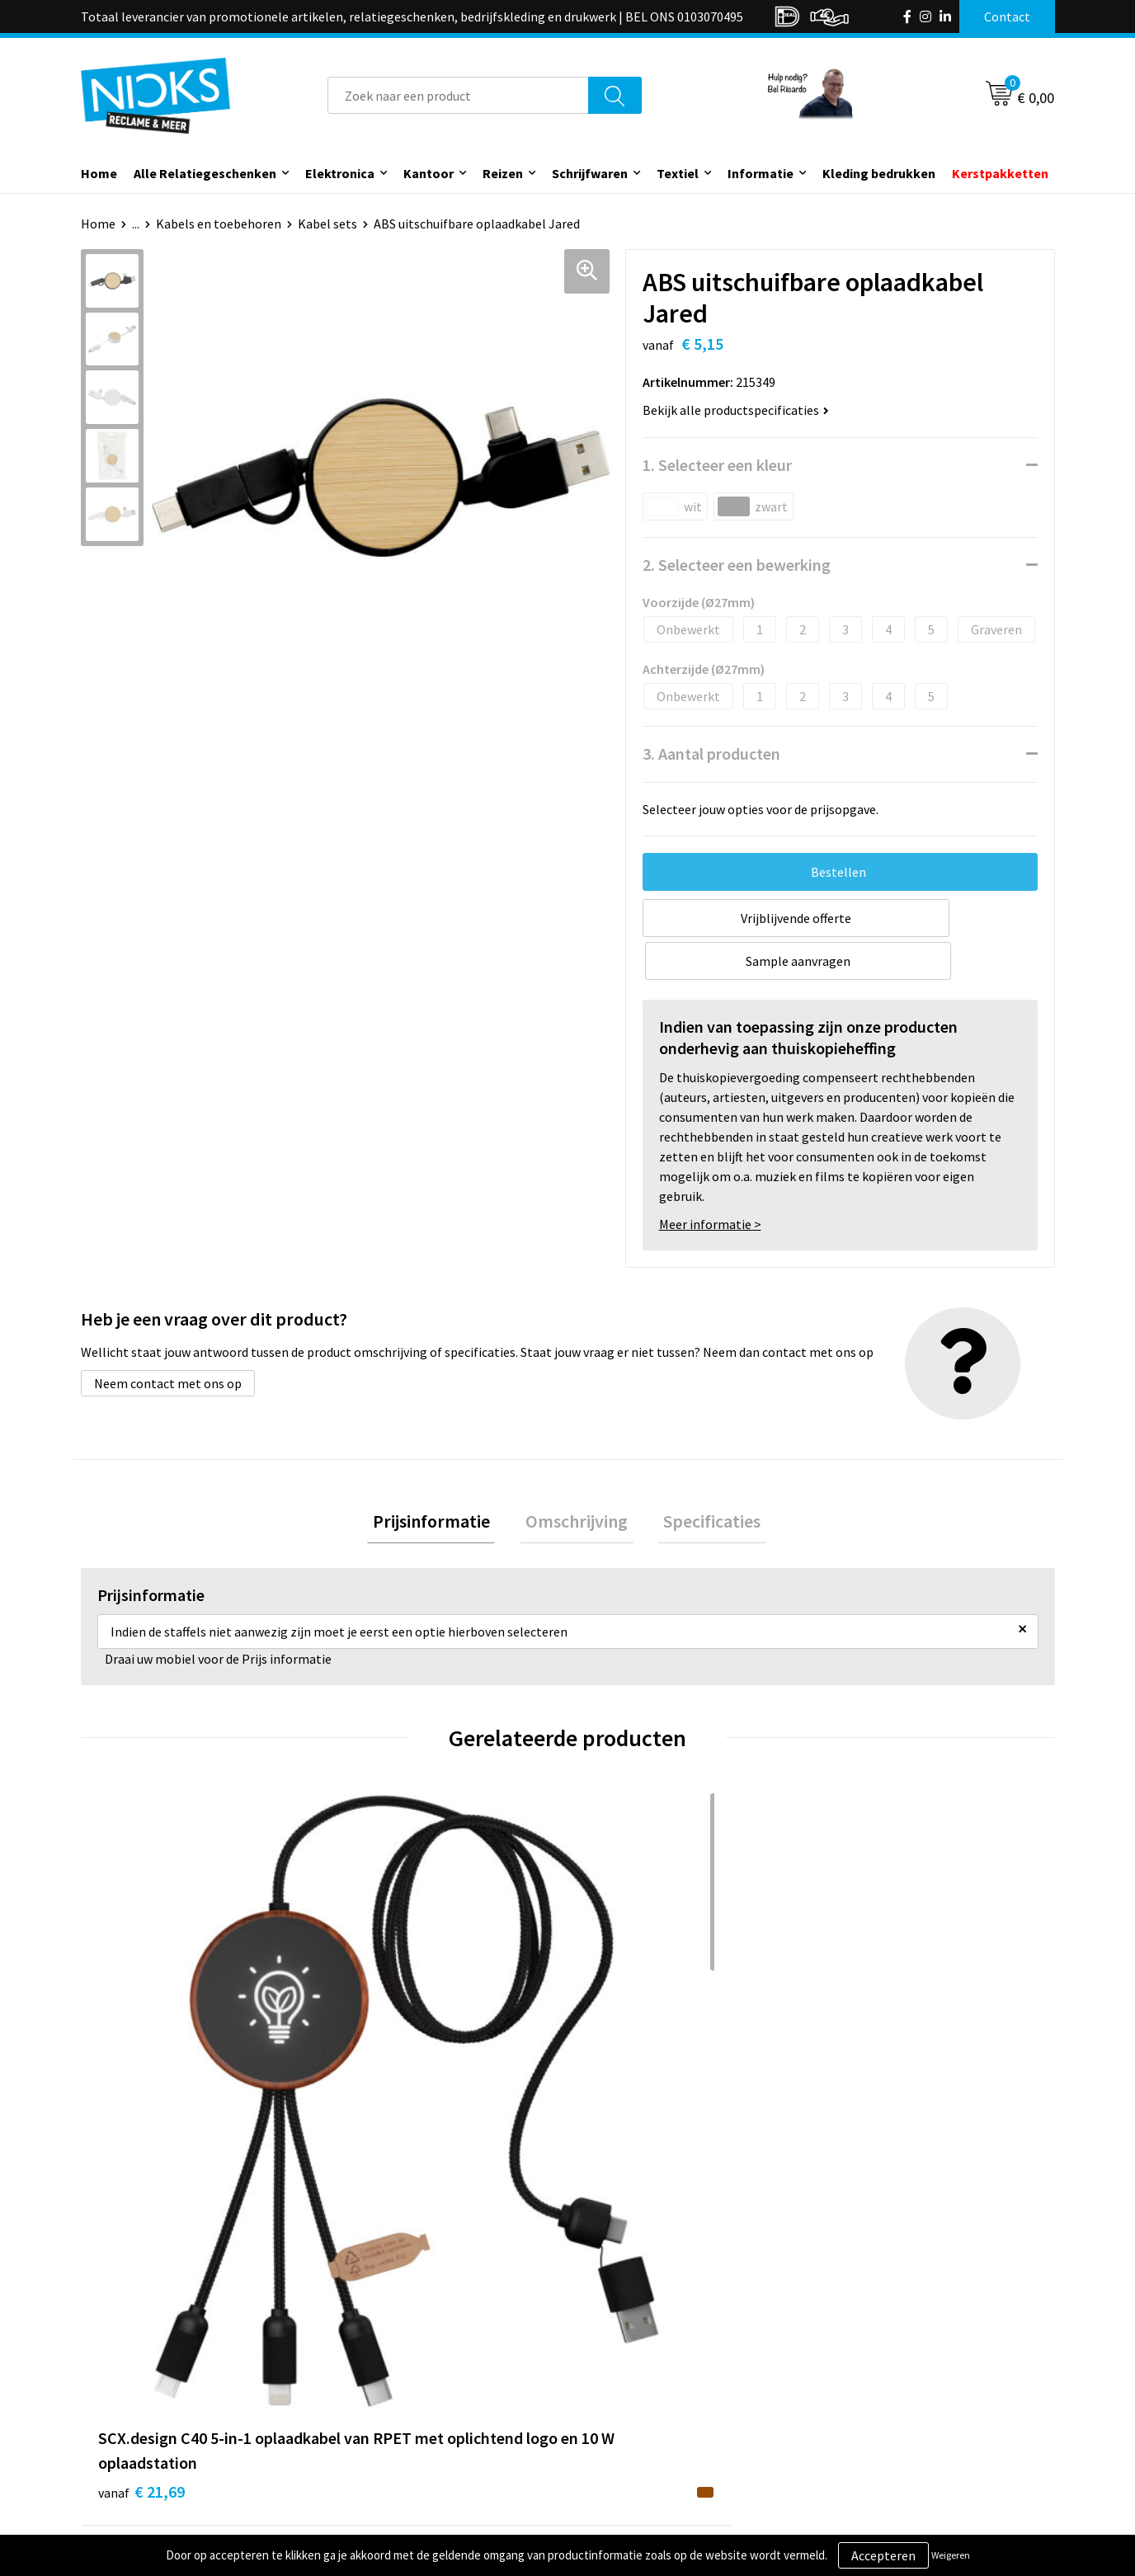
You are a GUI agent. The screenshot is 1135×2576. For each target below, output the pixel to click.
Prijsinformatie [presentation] (442, 1480)
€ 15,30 (628, 2070)
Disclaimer (859, 2422)
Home (99, 173)
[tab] (442, 1481)
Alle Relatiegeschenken (205, 173)
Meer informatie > (710, 1181)
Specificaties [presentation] (701, 1480)
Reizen (503, 173)
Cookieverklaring (877, 2371)
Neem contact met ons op (168, 1340)
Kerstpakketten (1000, 173)
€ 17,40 (384, 2095)
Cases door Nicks (393, 2396)
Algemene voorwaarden (896, 2346)
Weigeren (950, 2555)
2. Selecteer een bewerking (737, 564)
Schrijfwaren (590, 173)
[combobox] (458, 95)
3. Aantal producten (711, 753)
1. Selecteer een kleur (717, 464)
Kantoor (428, 173)
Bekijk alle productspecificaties (736, 410)
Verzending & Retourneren (662, 2371)
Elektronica (339, 173)
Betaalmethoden (636, 2396)
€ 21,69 (141, 2095)
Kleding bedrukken (878, 173)
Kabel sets (327, 223)
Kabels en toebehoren (218, 223)
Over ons (371, 2346)
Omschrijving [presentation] (576, 1480)
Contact (611, 2346)
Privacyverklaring (878, 2396)
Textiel (678, 173)
